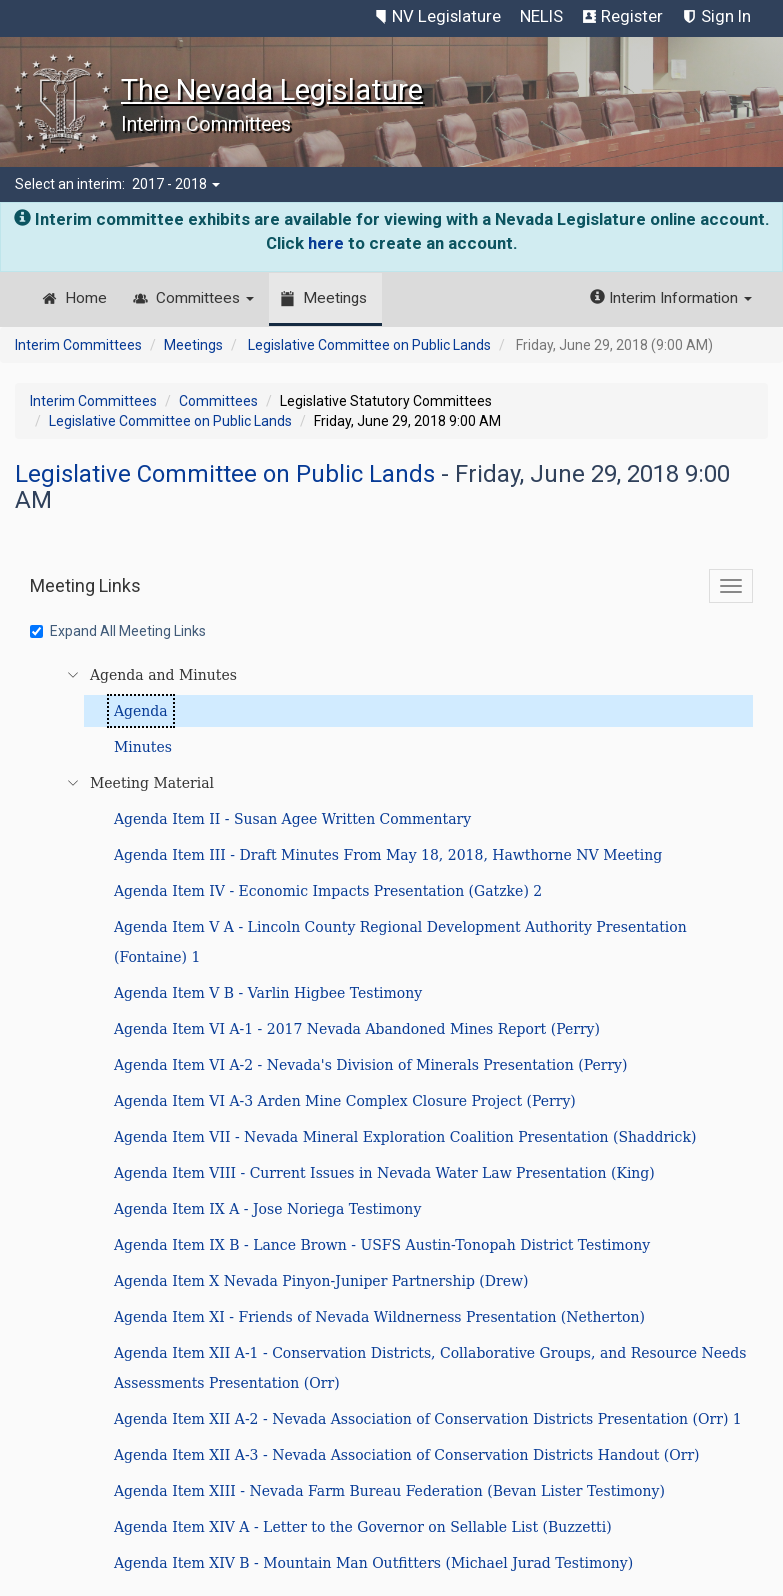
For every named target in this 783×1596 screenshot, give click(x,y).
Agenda (141, 711)
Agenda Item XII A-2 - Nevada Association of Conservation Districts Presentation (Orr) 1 (428, 1419)
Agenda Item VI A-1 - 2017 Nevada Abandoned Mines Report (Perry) (357, 1029)
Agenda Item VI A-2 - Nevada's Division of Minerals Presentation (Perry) (370, 1065)
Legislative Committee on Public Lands (369, 345)
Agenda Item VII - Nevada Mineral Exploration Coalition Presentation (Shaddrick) (405, 1137)
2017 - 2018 (176, 184)
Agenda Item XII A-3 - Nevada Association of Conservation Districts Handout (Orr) (407, 1455)
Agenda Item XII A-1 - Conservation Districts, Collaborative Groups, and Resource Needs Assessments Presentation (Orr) (430, 1368)
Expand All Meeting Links (118, 631)
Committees (205, 298)
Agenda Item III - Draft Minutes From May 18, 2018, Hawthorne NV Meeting (388, 855)
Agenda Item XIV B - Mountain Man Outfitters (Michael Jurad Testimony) (373, 1563)
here (326, 243)
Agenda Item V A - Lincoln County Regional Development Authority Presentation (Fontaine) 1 (400, 942)
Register (632, 16)
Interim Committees (78, 345)
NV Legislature (446, 16)
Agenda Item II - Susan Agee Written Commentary (292, 819)
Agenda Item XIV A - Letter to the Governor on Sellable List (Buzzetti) (363, 1527)
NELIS (541, 16)
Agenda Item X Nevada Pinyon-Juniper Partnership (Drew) (321, 1281)
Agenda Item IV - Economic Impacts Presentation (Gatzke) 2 (328, 891)
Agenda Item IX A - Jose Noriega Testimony (267, 1209)
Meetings (335, 298)
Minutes (143, 747)
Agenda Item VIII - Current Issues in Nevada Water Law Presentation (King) (384, 1173)
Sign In (726, 16)
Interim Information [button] (671, 298)
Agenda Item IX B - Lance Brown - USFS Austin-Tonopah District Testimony (382, 1245)
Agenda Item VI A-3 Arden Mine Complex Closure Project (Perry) (345, 1101)
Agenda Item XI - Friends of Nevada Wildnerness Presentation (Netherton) (379, 1317)
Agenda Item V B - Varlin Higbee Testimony (268, 993)
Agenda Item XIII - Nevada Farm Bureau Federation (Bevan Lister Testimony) (389, 1491)
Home (86, 298)
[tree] (394, 1119)
